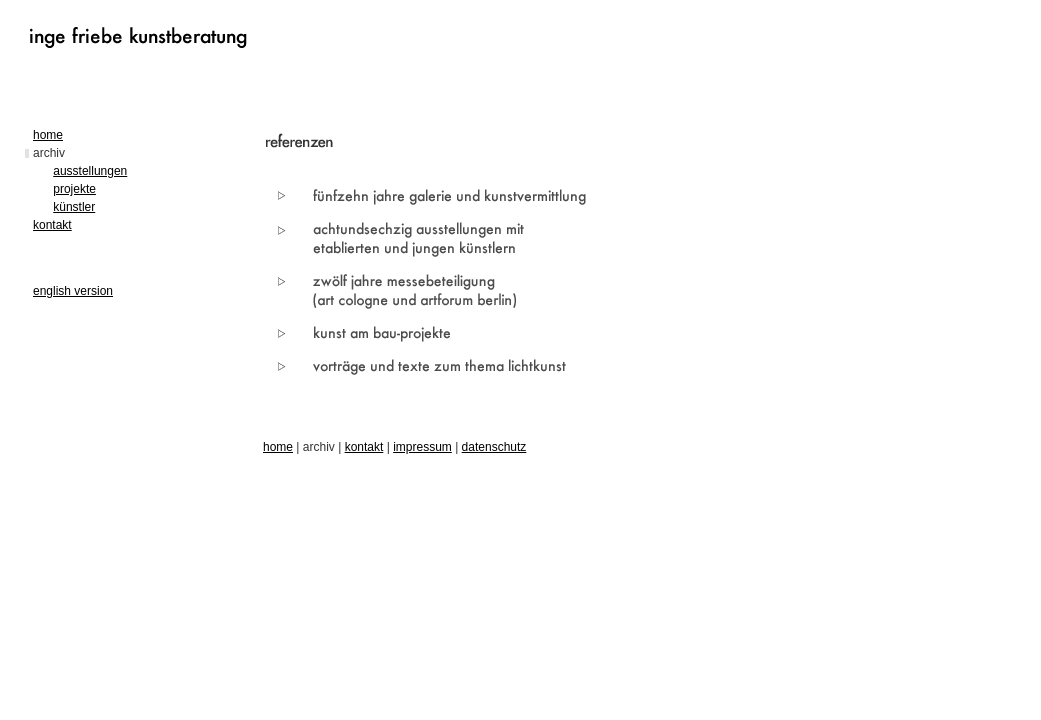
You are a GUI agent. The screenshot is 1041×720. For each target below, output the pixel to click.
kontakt (52, 225)
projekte (74, 189)
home (48, 135)
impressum (422, 447)
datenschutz (494, 447)
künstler (74, 207)
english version (73, 291)
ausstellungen (90, 171)
